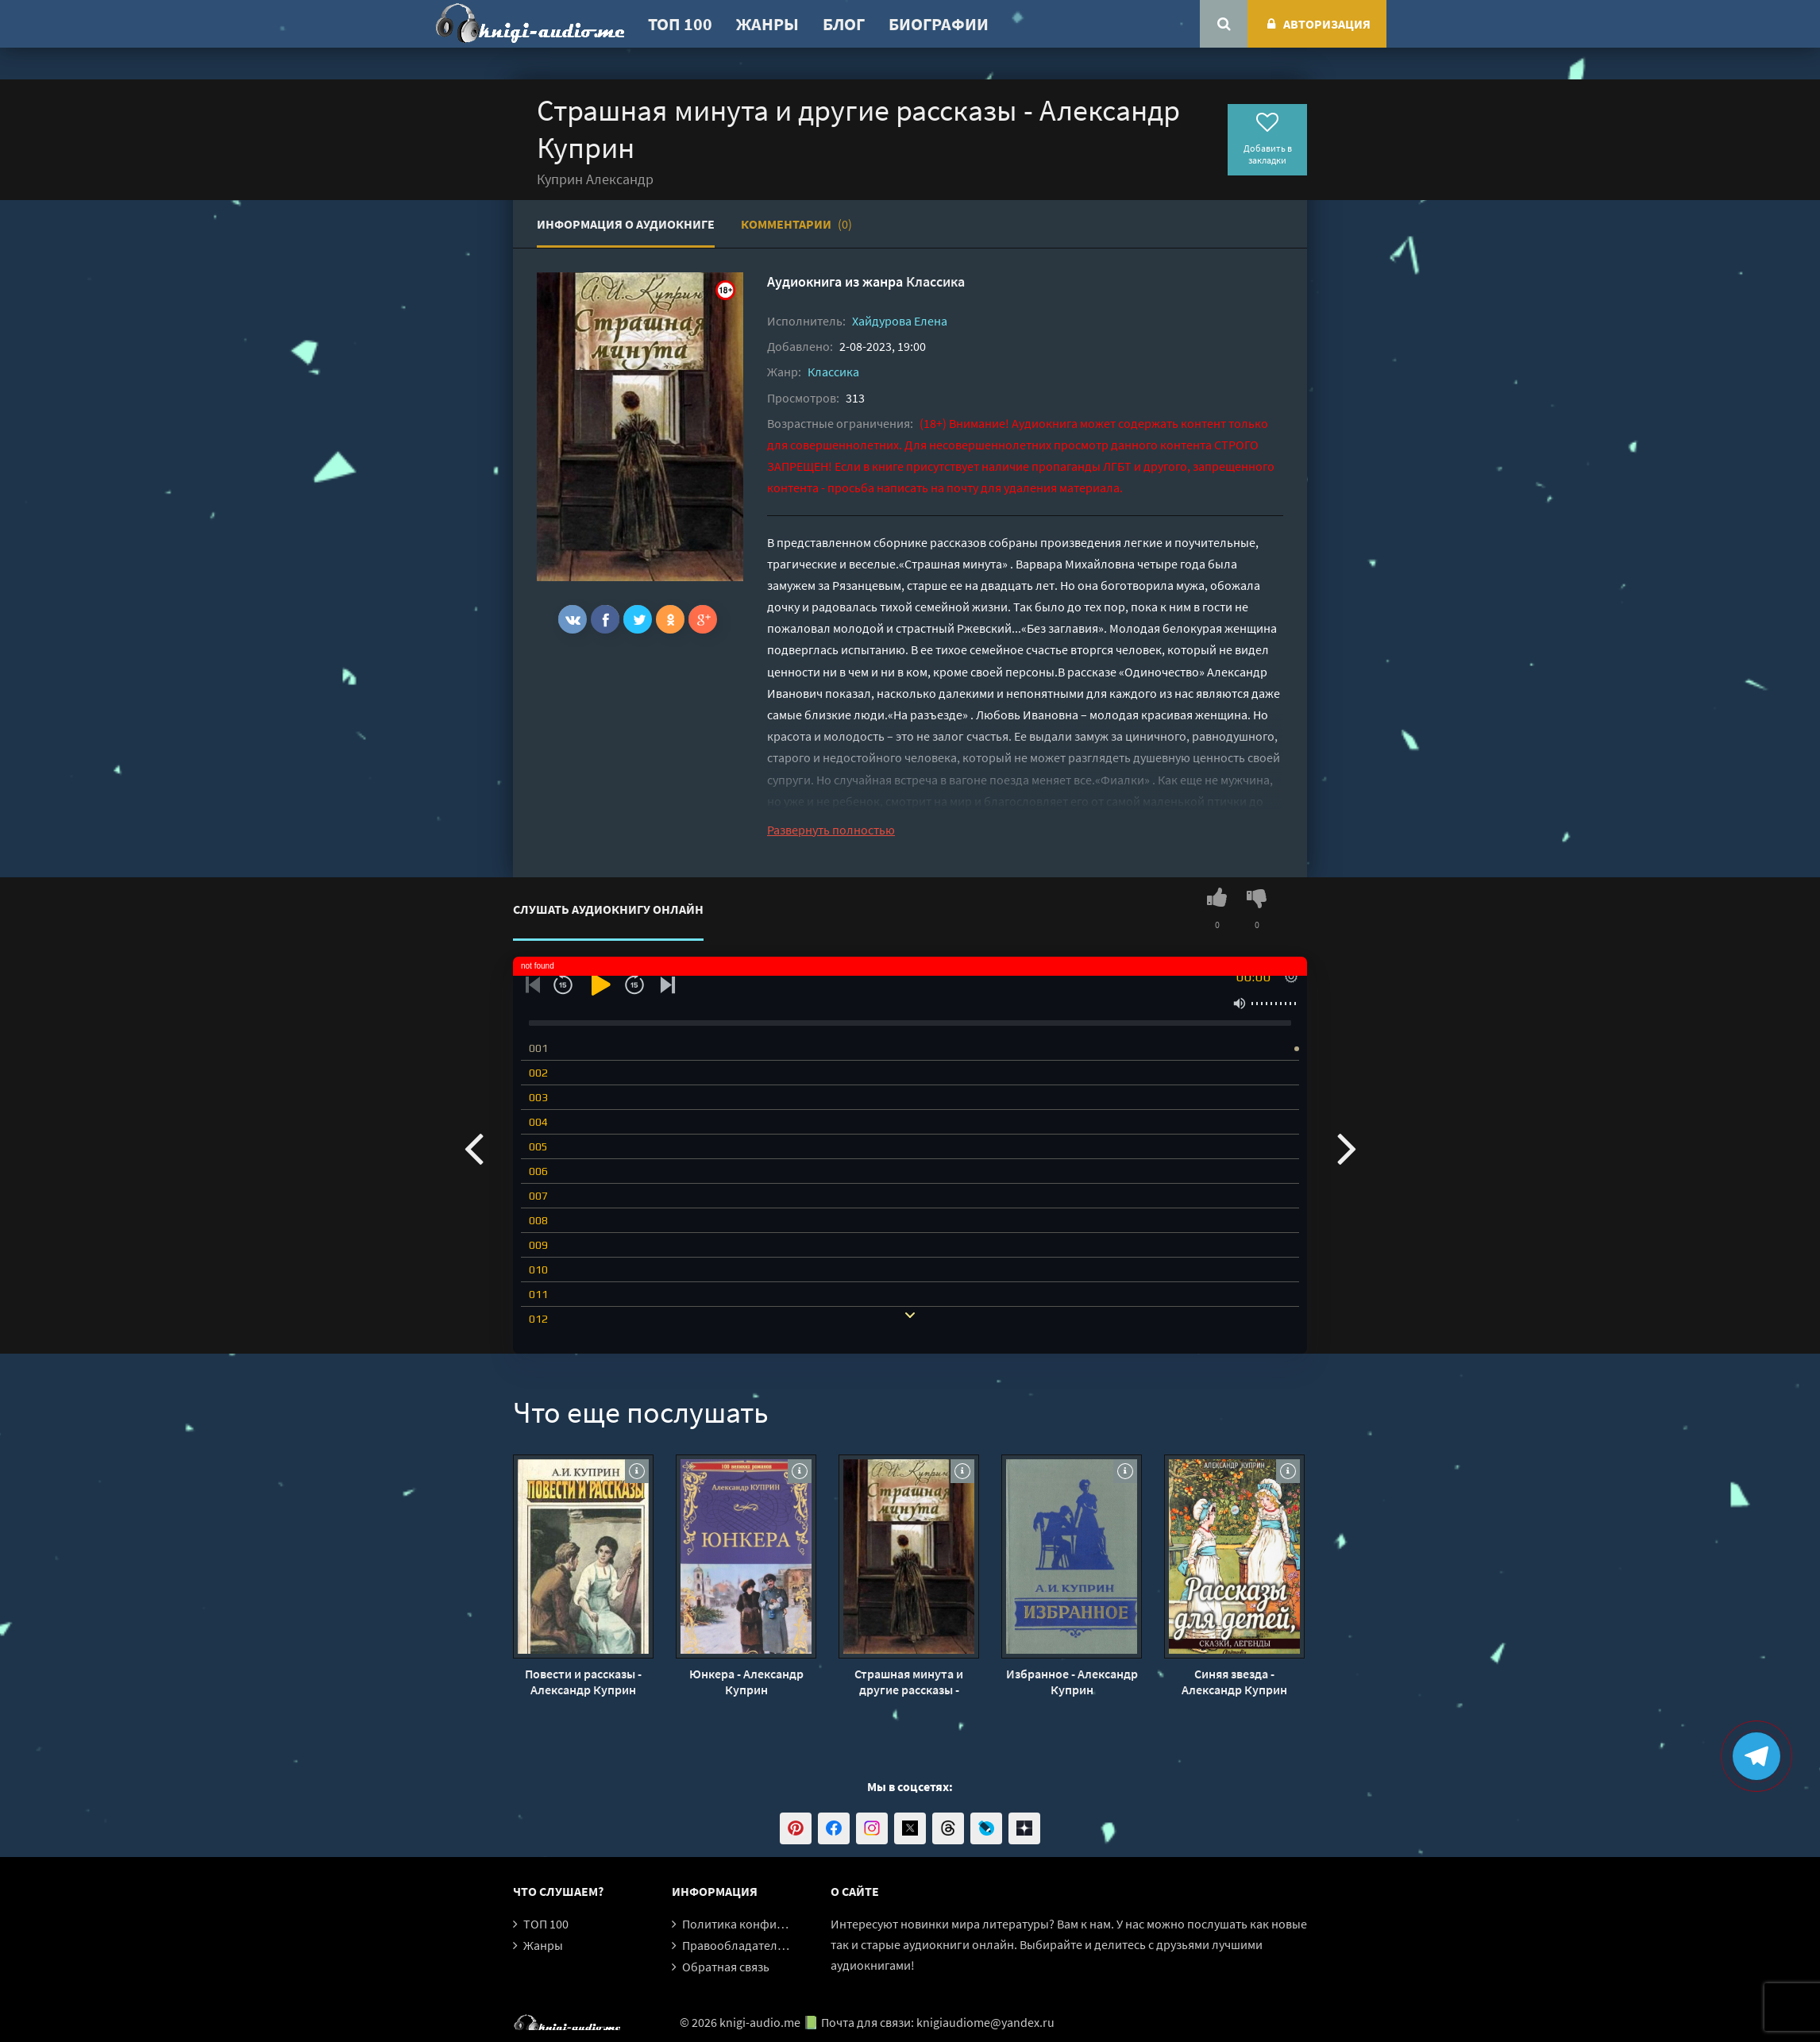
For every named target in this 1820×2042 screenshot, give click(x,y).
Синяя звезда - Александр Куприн (1234, 1681)
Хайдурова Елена (899, 321)
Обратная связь (725, 1967)
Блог (844, 24)
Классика (935, 281)
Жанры (767, 24)
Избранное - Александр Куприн (1072, 1681)
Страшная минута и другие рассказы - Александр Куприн (908, 1681)
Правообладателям (737, 1945)
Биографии (939, 24)
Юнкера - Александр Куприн (746, 1681)
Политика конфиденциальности (773, 1924)
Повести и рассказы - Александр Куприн (583, 1681)
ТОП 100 (680, 24)
